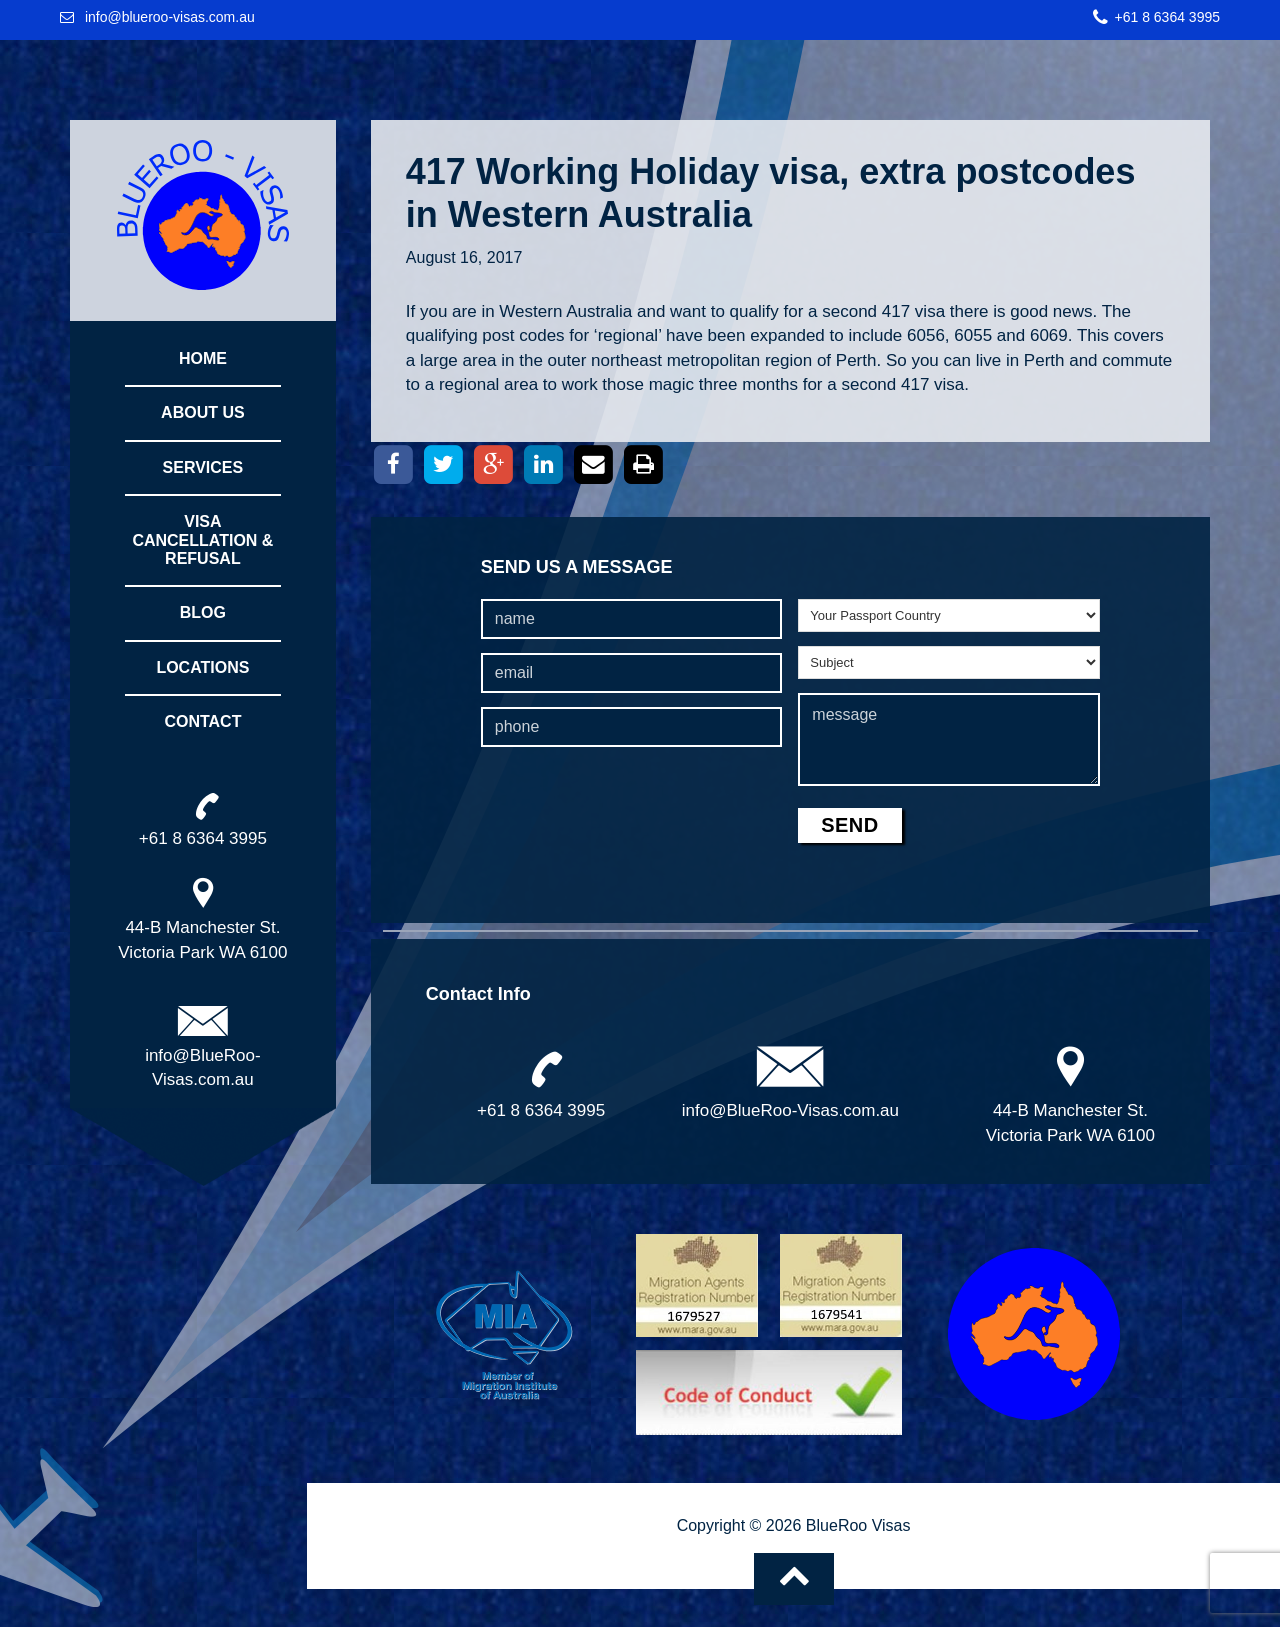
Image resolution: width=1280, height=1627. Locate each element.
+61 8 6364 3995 (1168, 17)
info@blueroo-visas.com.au (170, 17)
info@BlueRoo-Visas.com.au (790, 1110)
